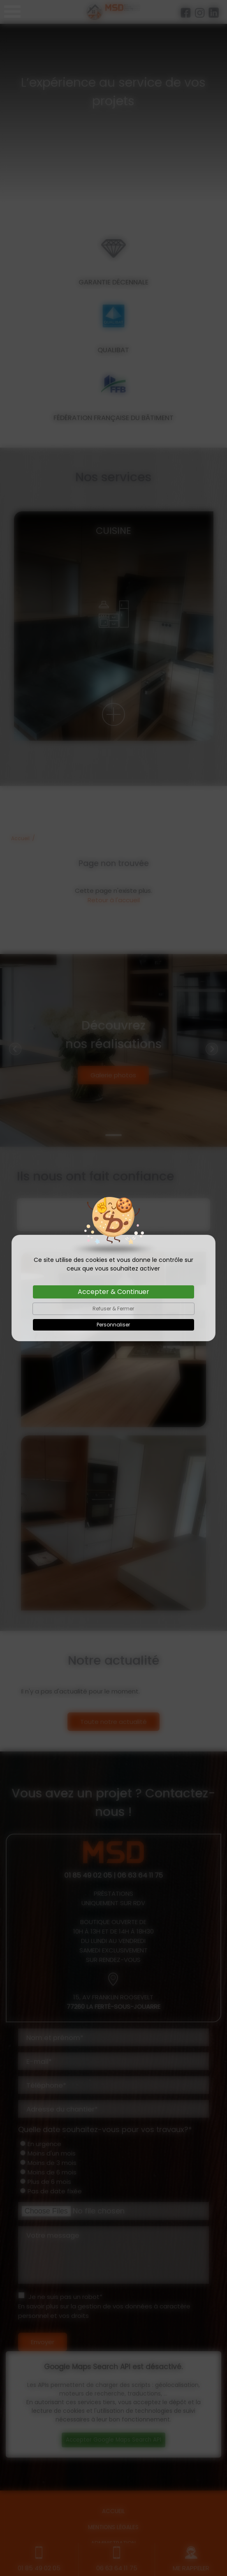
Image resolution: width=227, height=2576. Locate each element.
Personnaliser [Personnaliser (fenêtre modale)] (113, 1324)
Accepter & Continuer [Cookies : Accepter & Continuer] (113, 1291)
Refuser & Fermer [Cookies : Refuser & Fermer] (113, 1308)
